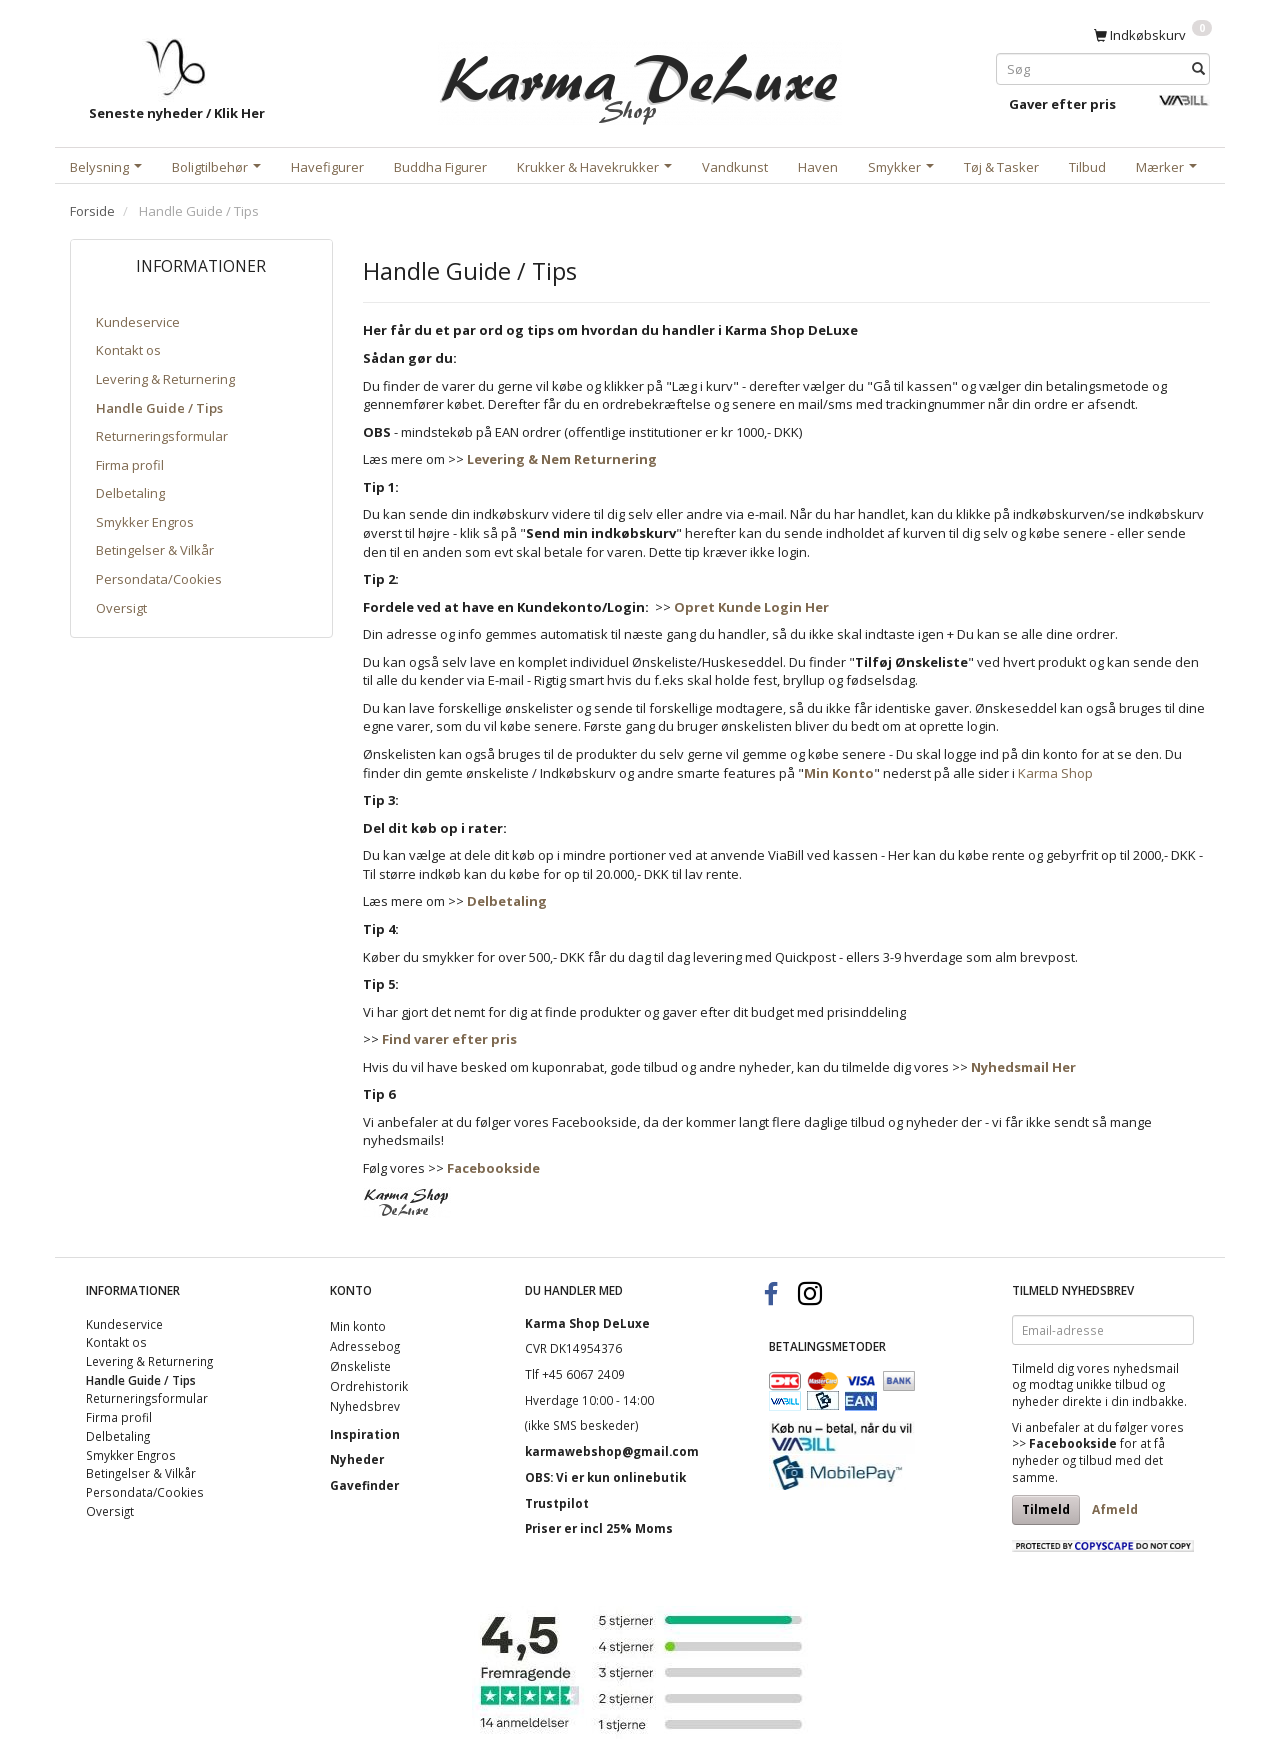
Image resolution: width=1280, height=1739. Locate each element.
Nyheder (357, 1459)
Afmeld (1115, 1509)
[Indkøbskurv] (1153, 34)
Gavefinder (364, 1485)
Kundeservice (138, 322)
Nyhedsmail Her (1023, 1067)
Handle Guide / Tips (159, 408)
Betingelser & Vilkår (155, 550)
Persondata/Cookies (159, 579)
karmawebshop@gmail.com (612, 1451)
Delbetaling (130, 493)
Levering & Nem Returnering (562, 459)
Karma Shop (1055, 773)
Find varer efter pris (449, 1039)
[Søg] (1198, 68)
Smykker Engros (145, 522)
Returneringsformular (162, 436)
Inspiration (365, 1434)
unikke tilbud (1112, 1384)
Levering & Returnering (165, 379)
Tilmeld (1046, 1509)
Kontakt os (128, 350)
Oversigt (121, 608)
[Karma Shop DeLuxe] (640, 78)
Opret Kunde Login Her (751, 607)
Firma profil (130, 465)
